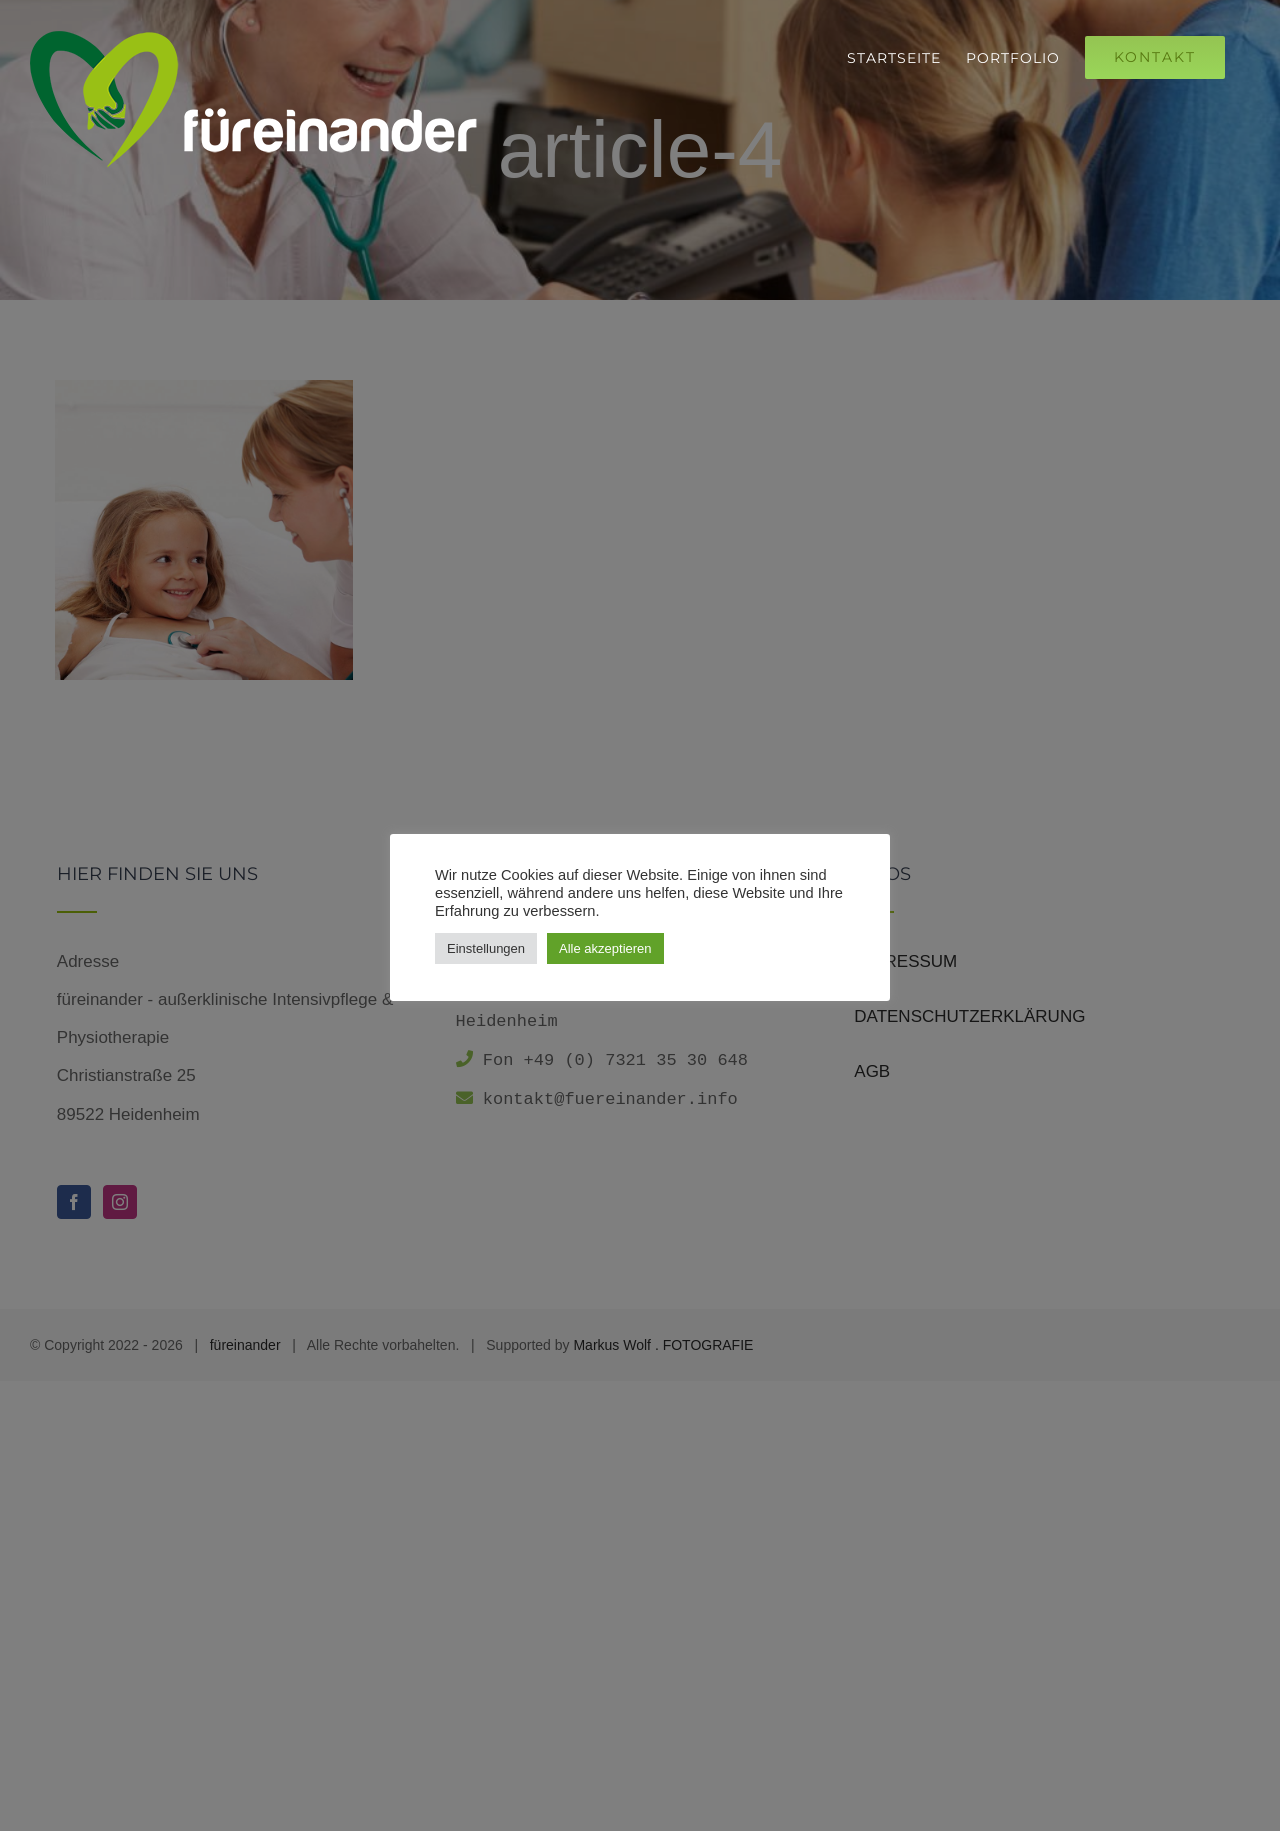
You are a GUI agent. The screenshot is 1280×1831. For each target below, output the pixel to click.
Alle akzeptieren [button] (605, 948)
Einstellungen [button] (486, 948)
